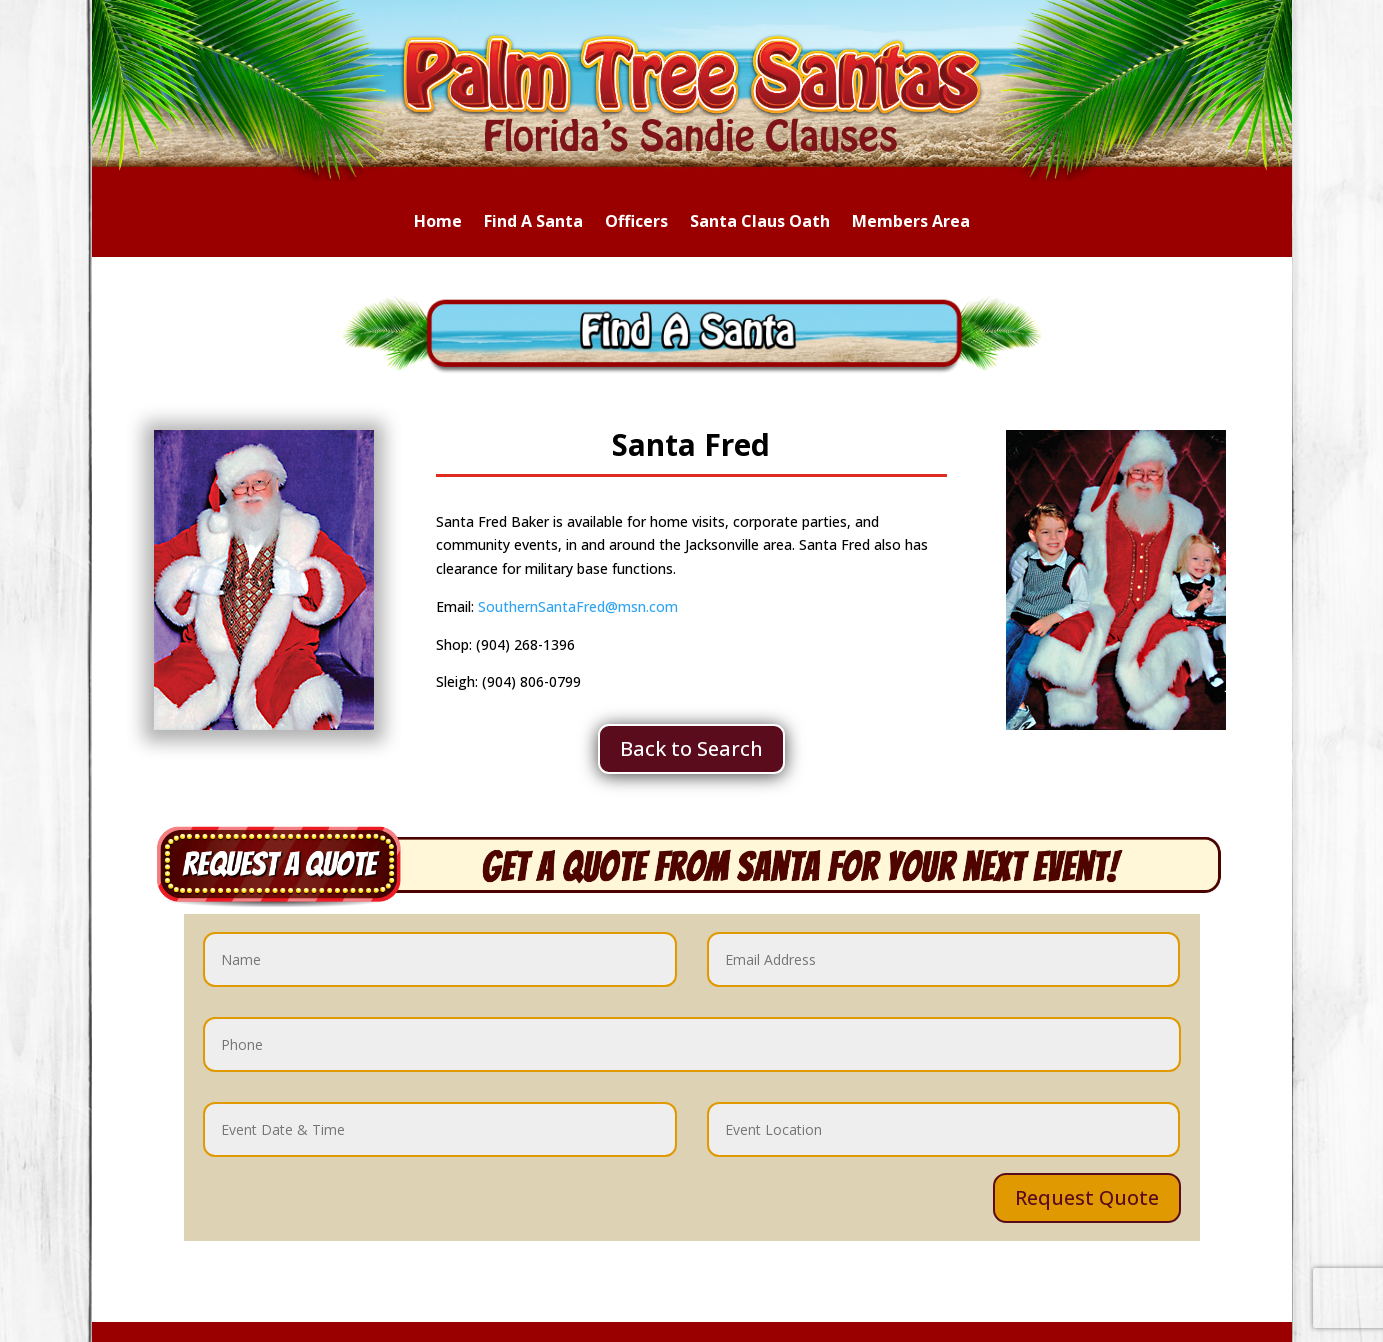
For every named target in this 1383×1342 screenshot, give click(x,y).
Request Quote (1087, 1197)
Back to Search (691, 748)
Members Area (911, 223)
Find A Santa (533, 223)
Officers (636, 223)
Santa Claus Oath (760, 223)
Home (438, 223)
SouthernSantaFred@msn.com (578, 606)
